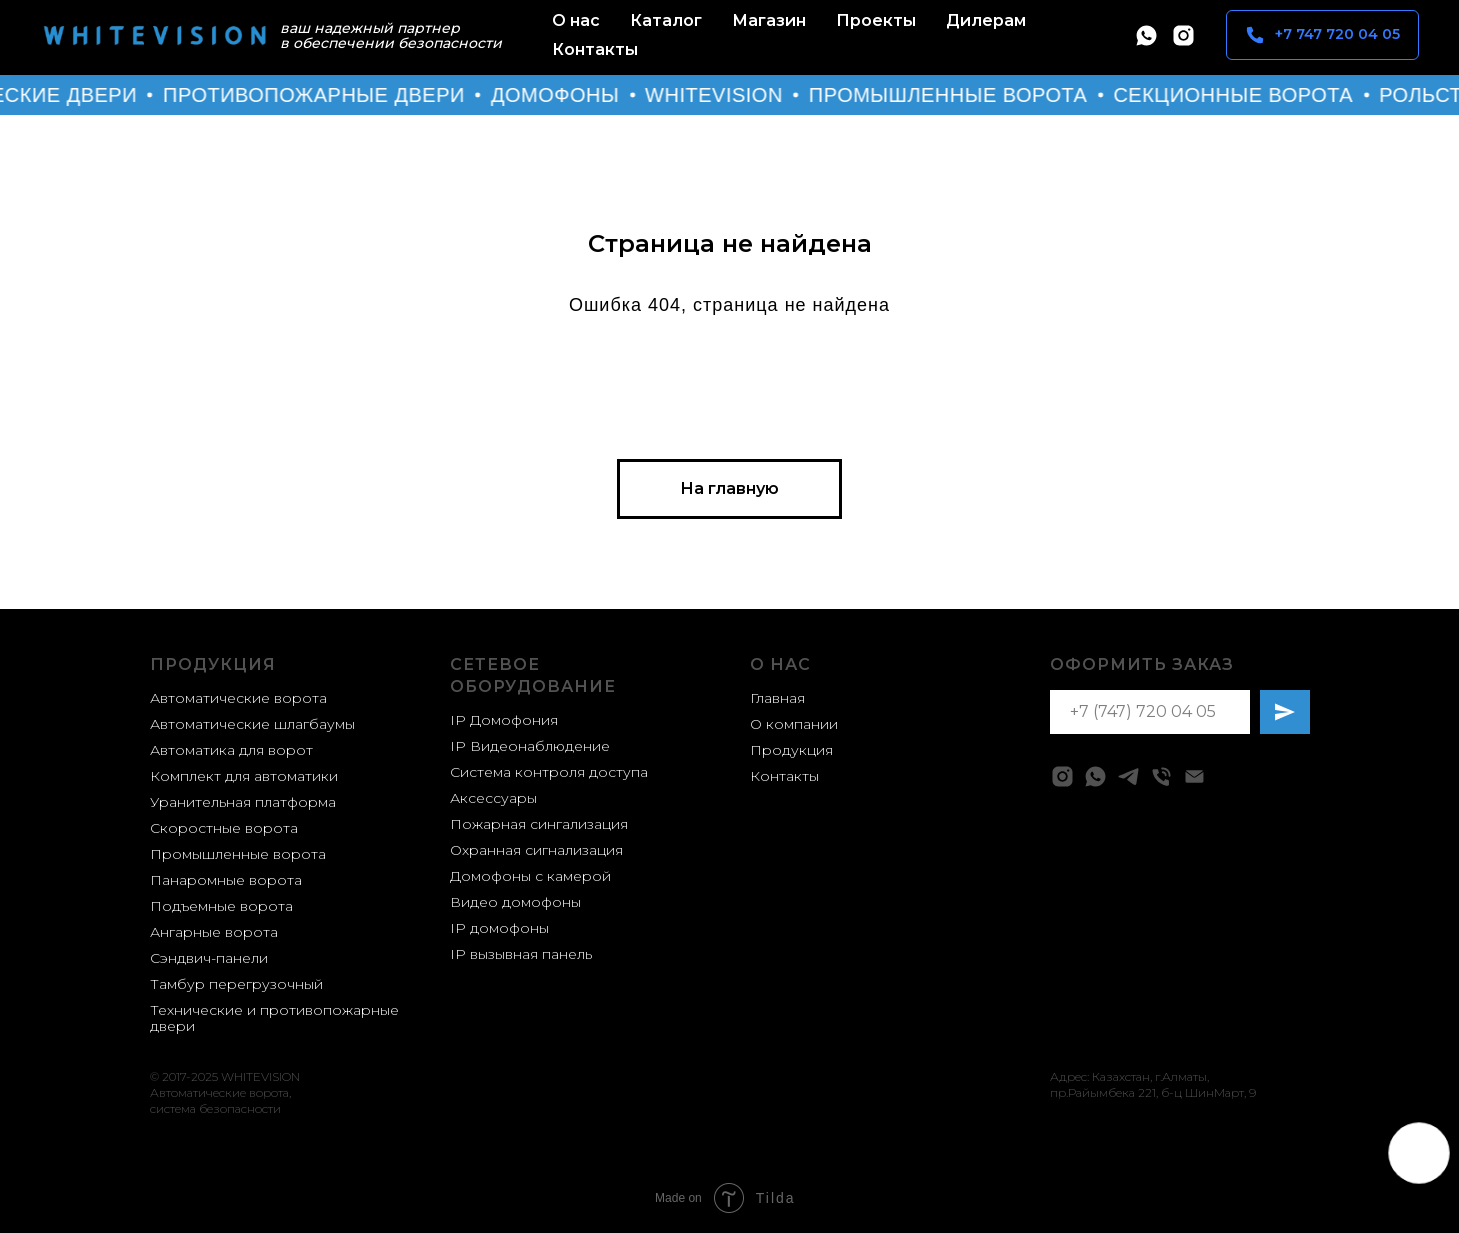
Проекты (876, 20)
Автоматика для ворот (231, 750)
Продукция (213, 664)
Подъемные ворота (221, 906)
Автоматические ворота (238, 698)
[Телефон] (1161, 776)
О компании (794, 724)
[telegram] (1128, 776)
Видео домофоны (515, 902)
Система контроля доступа (549, 772)
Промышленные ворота (238, 854)
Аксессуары (493, 798)
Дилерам (986, 20)
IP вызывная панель (521, 954)
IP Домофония (504, 720)
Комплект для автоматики (244, 776)
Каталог (666, 20)
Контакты (595, 49)
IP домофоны (499, 928)
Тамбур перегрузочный (236, 984)
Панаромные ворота (226, 880)
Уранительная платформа (243, 802)
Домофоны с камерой (530, 876)
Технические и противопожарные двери (274, 1018)
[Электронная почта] (1194, 776)
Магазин (769, 20)
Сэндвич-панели (209, 958)
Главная (777, 698)
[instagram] (1183, 35)
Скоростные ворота (224, 828)
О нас (576, 20)
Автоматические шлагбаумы (252, 724)
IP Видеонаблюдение (530, 746)
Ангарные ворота (214, 932)
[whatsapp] (1146, 35)
